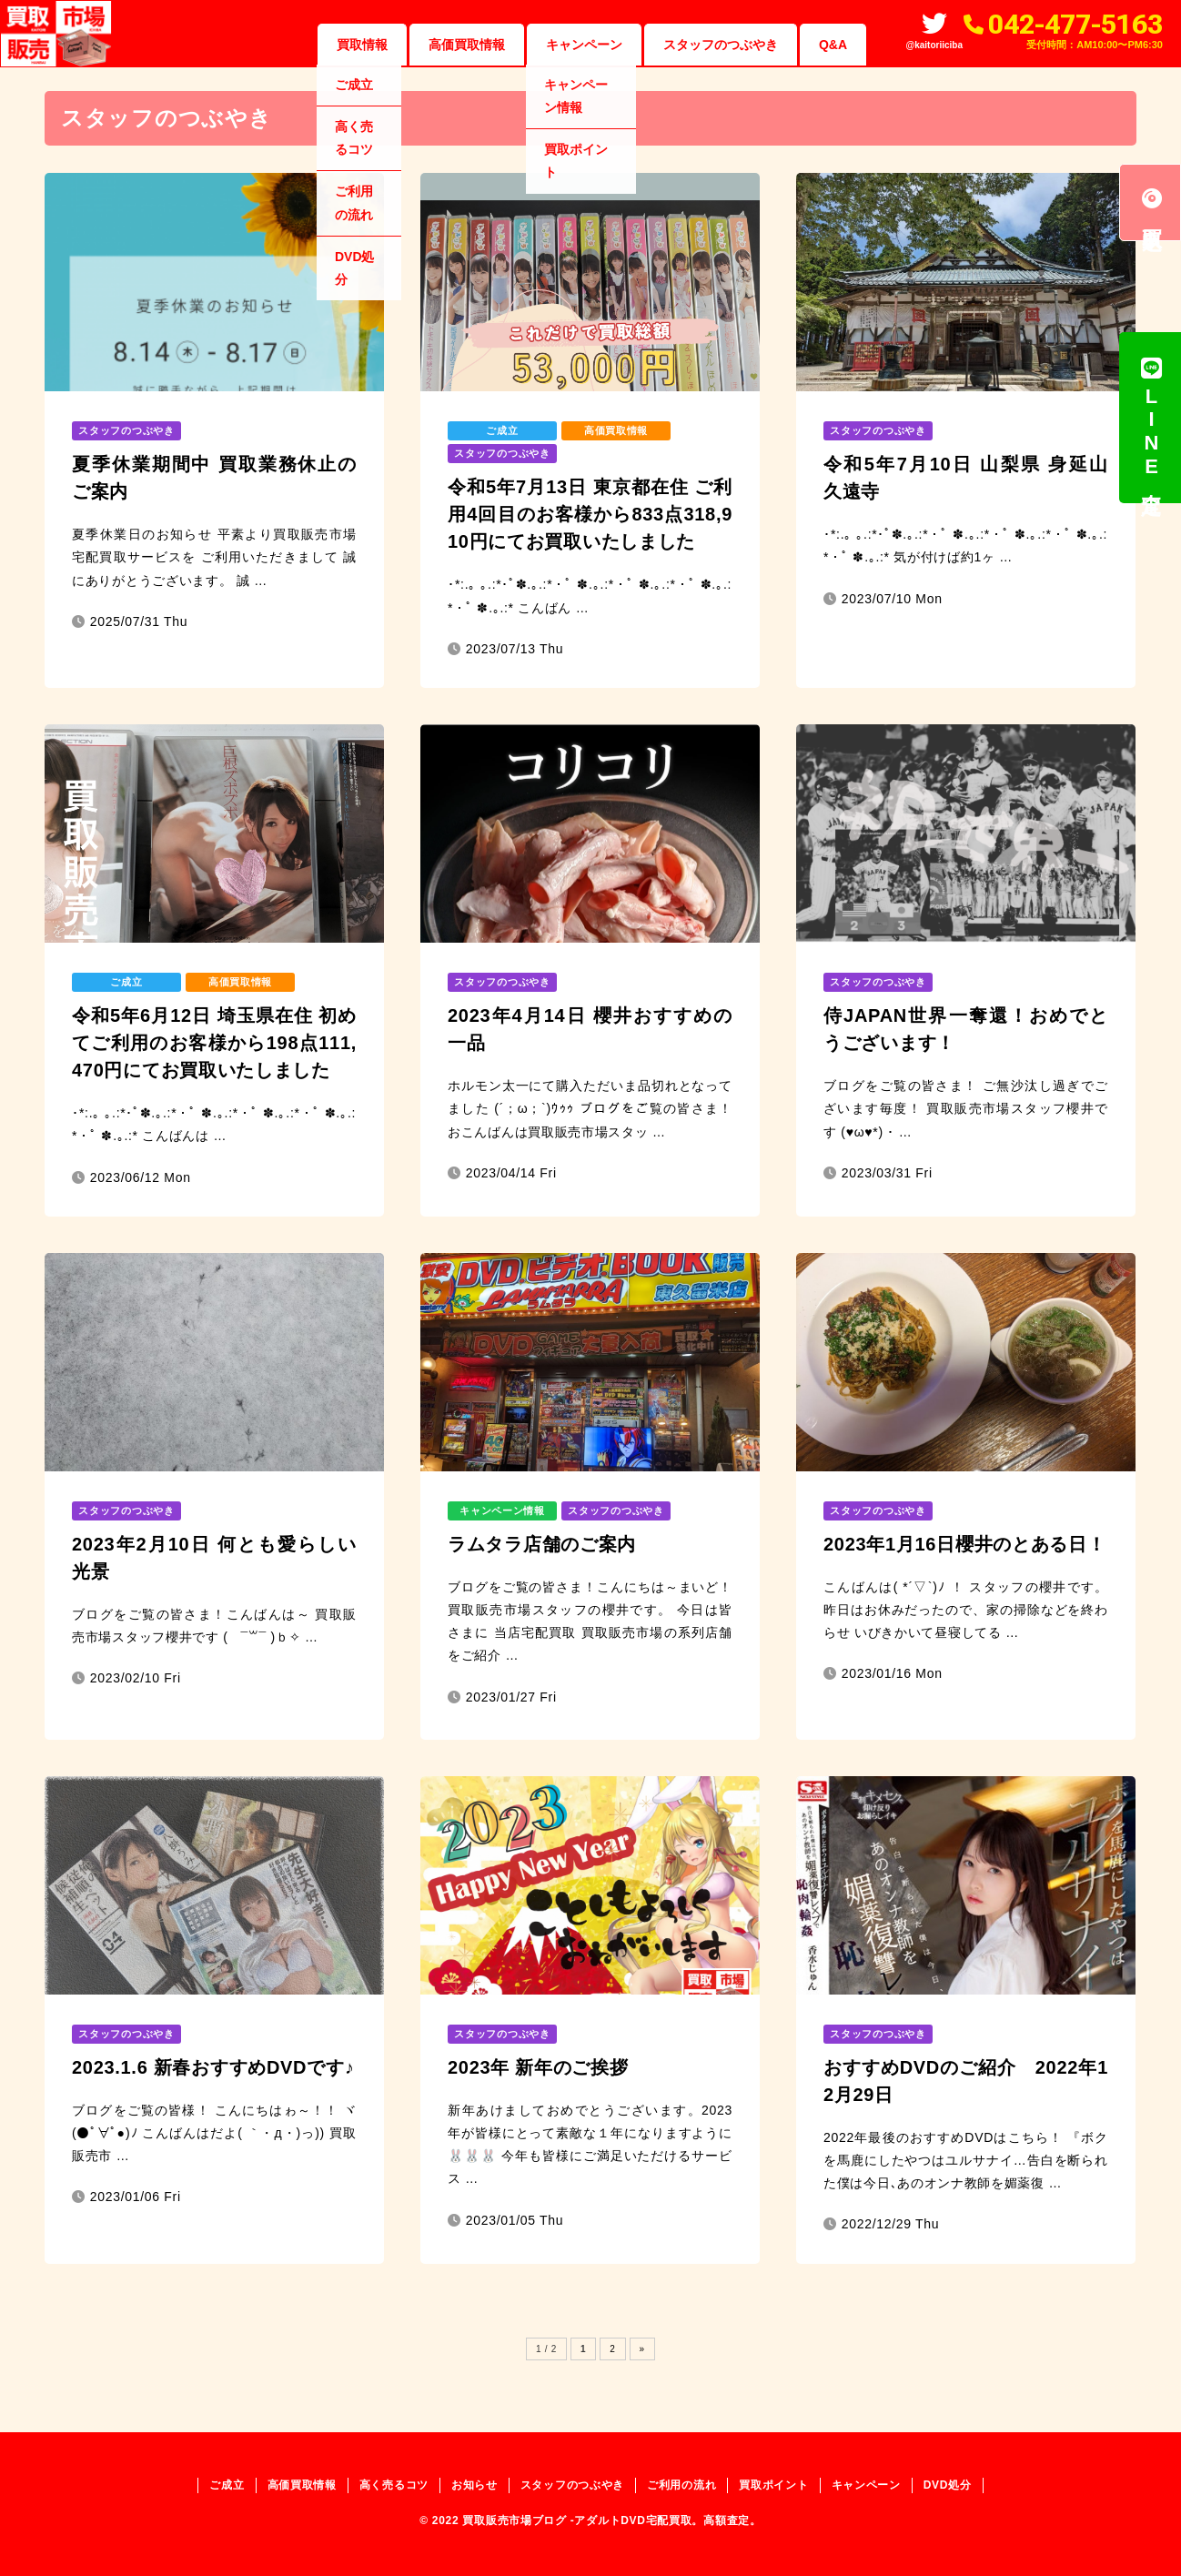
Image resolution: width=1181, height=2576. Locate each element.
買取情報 (362, 44)
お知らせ (474, 2485)
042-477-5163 (1075, 24)
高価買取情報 (467, 44)
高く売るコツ (394, 2485)
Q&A (833, 44)
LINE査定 (1151, 418)
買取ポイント (773, 2485)
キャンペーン (584, 44)
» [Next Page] (642, 2349)
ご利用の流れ (681, 2485)
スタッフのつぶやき (720, 44)
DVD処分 (948, 2485)
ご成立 (226, 2485)
